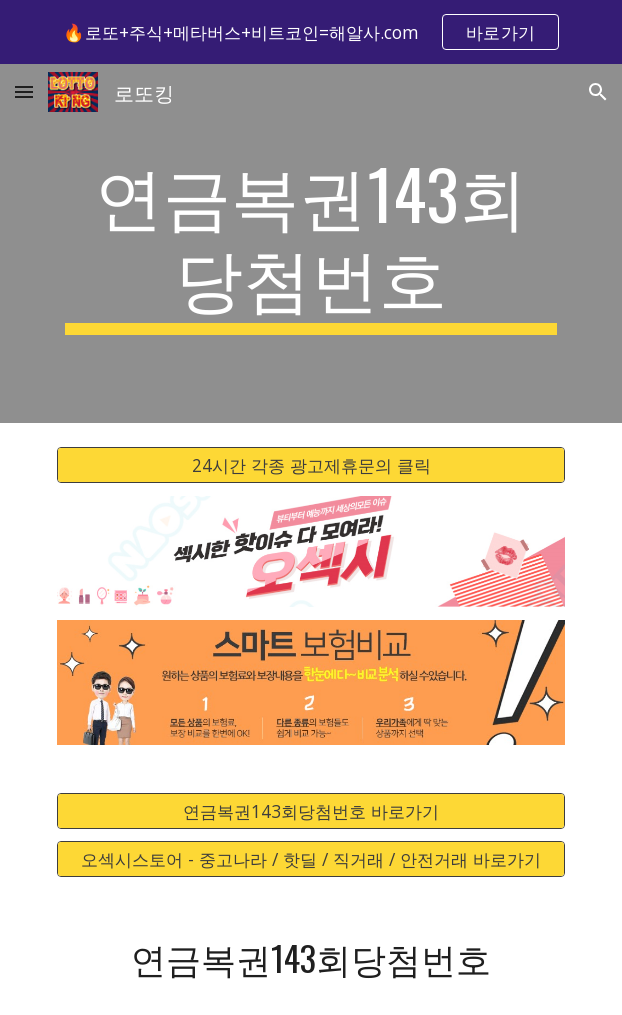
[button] (24, 91)
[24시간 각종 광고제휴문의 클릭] (310, 465)
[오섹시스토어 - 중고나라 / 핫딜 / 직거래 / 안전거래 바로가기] (310, 859)
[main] (310, 243)
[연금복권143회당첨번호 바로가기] (310, 810)
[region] (311, 32)
